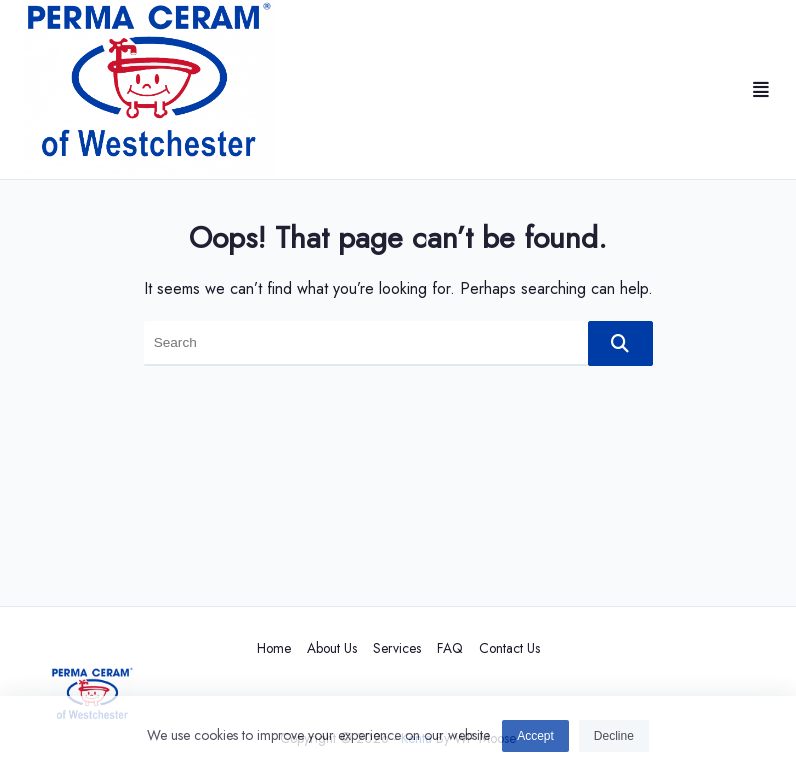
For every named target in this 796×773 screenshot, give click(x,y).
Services (397, 648)
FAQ (450, 648)
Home (274, 648)
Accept (535, 739)
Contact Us (509, 648)
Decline (614, 739)
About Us (332, 648)
